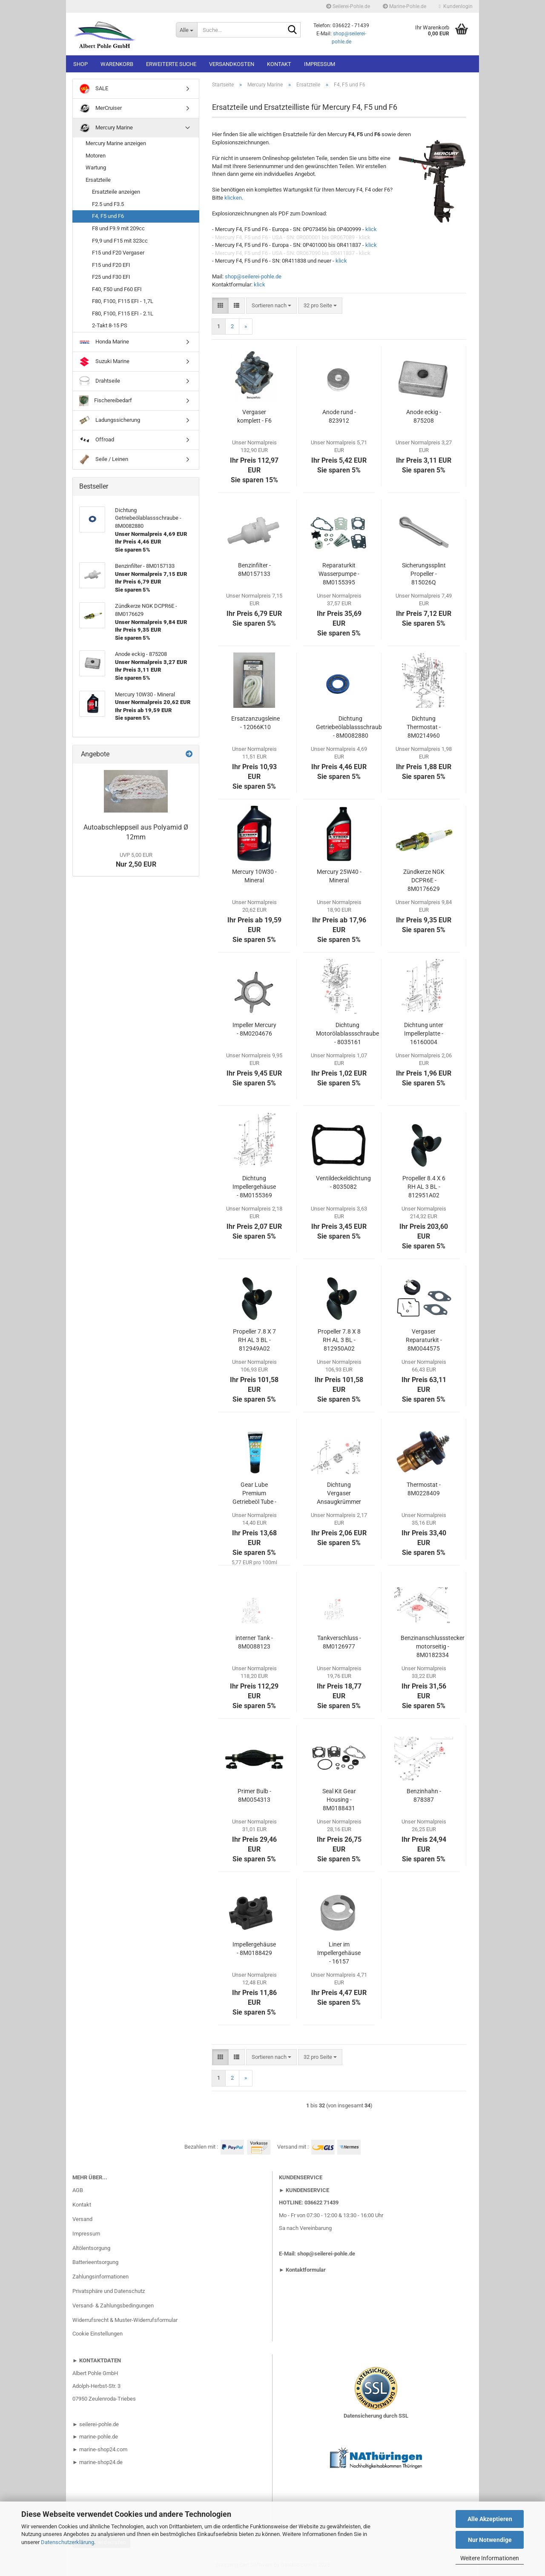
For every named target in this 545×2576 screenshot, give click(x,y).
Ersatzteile (98, 180)
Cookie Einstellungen (97, 2333)
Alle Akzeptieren (490, 2519)
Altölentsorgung (91, 2248)
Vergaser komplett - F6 (254, 416)
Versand (82, 2219)
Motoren (96, 155)
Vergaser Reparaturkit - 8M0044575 (424, 1340)
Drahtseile (99, 381)
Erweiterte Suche (171, 64)
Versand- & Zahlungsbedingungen (113, 2305)
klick (371, 229)
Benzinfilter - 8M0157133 (254, 569)
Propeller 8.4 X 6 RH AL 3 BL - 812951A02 (423, 1187)
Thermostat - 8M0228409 (424, 1489)
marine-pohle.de (98, 2436)
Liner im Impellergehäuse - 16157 (339, 1953)
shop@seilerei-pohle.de (253, 276)
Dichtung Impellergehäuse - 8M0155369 (254, 1187)
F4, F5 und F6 (108, 216)
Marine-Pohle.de (404, 6)
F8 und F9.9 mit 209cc (118, 228)
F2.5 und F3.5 (108, 204)
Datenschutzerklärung (67, 2542)
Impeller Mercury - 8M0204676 (254, 1029)
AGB (77, 2190)
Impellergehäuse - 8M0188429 (254, 1948)
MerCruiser (100, 108)
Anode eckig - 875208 (423, 416)
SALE (93, 88)
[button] (220, 306)
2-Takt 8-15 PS (109, 325)
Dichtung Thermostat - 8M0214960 (424, 727)
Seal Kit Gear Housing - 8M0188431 (339, 1800)
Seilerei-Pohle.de (348, 6)
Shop (80, 64)
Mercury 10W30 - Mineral (254, 876)
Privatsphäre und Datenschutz (108, 2291)
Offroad (96, 440)
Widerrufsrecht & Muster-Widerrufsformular (125, 2320)
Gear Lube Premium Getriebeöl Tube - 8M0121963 (254, 1493)
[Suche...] (186, 29)
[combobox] (271, 306)
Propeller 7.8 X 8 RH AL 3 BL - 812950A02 (339, 1340)
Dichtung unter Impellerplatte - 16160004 (423, 1033)
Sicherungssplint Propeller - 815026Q (424, 574)
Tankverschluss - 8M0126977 (339, 1642)
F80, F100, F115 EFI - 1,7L (122, 301)
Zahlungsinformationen (100, 2276)
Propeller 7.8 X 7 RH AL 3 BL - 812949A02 (254, 1340)
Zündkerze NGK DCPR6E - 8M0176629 (424, 880)
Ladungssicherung (109, 420)
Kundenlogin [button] (456, 6)
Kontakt (279, 64)
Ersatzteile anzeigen (116, 192)
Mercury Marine (106, 128)
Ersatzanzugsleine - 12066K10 (255, 722)
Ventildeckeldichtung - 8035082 (343, 1182)
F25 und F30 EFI (111, 277)
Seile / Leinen (103, 459)
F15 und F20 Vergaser (118, 252)
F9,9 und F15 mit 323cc (120, 241)
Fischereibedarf (105, 400)
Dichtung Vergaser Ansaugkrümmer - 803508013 (339, 1493)
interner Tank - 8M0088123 (254, 1642)
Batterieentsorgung (95, 2262)
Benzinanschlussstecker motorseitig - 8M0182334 (433, 1646)
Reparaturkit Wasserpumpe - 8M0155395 (338, 574)
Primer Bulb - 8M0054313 (254, 1795)
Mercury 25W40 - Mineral (339, 876)
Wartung (96, 167)
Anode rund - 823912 (339, 416)
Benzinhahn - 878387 (424, 1795)
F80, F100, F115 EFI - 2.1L (122, 313)
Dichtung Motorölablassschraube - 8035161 (347, 1033)
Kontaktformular (306, 2270)
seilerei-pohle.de (99, 2424)
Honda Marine (104, 342)
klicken (233, 198)
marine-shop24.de (100, 2462)
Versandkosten (231, 64)
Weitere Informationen (489, 2558)
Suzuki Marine (104, 361)
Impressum (319, 64)
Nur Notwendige (490, 2539)
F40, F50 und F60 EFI (117, 289)
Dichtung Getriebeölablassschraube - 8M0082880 (350, 727)
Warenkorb (116, 64)
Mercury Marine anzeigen (116, 143)
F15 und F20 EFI (111, 265)
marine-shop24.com (103, 2449)
